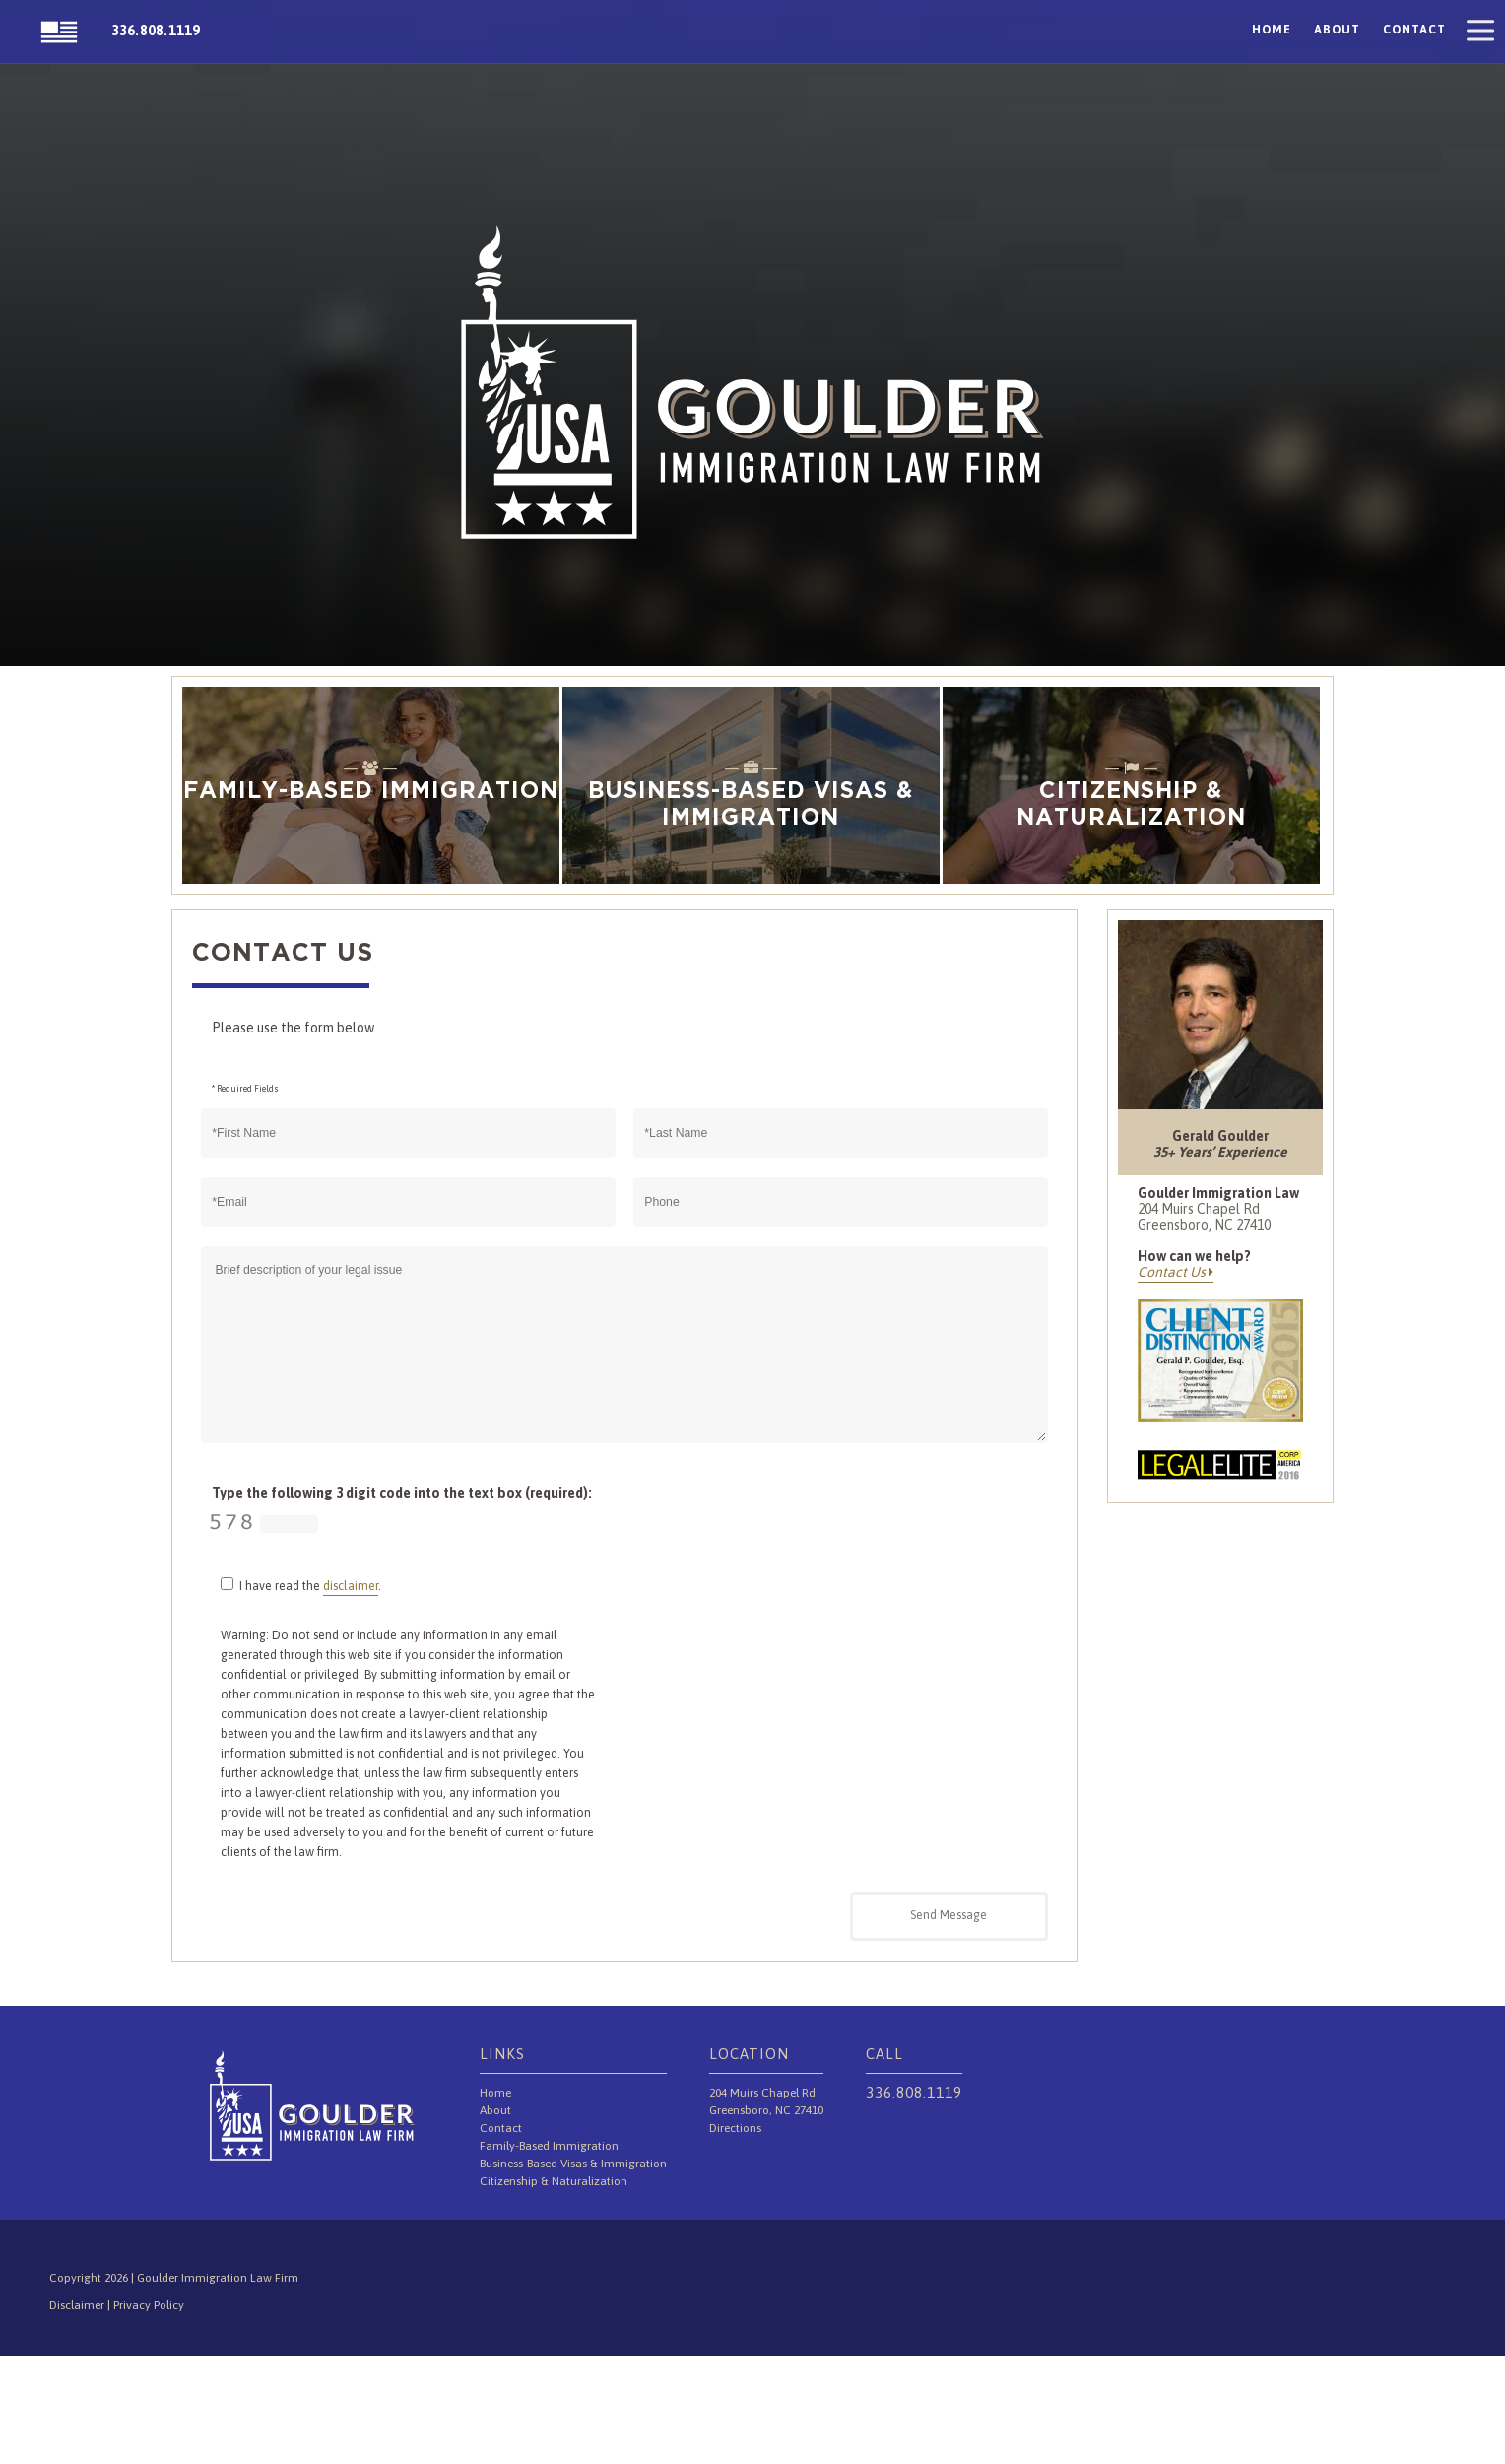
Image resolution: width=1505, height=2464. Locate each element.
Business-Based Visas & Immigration (573, 2163)
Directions (735, 2128)
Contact (1414, 29)
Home (1271, 29)
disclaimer (350, 1586)
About (1337, 29)
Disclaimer (78, 2305)
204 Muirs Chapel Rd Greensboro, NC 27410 (1204, 1216)
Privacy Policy (148, 2305)
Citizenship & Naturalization (553, 2181)
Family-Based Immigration (549, 2146)
